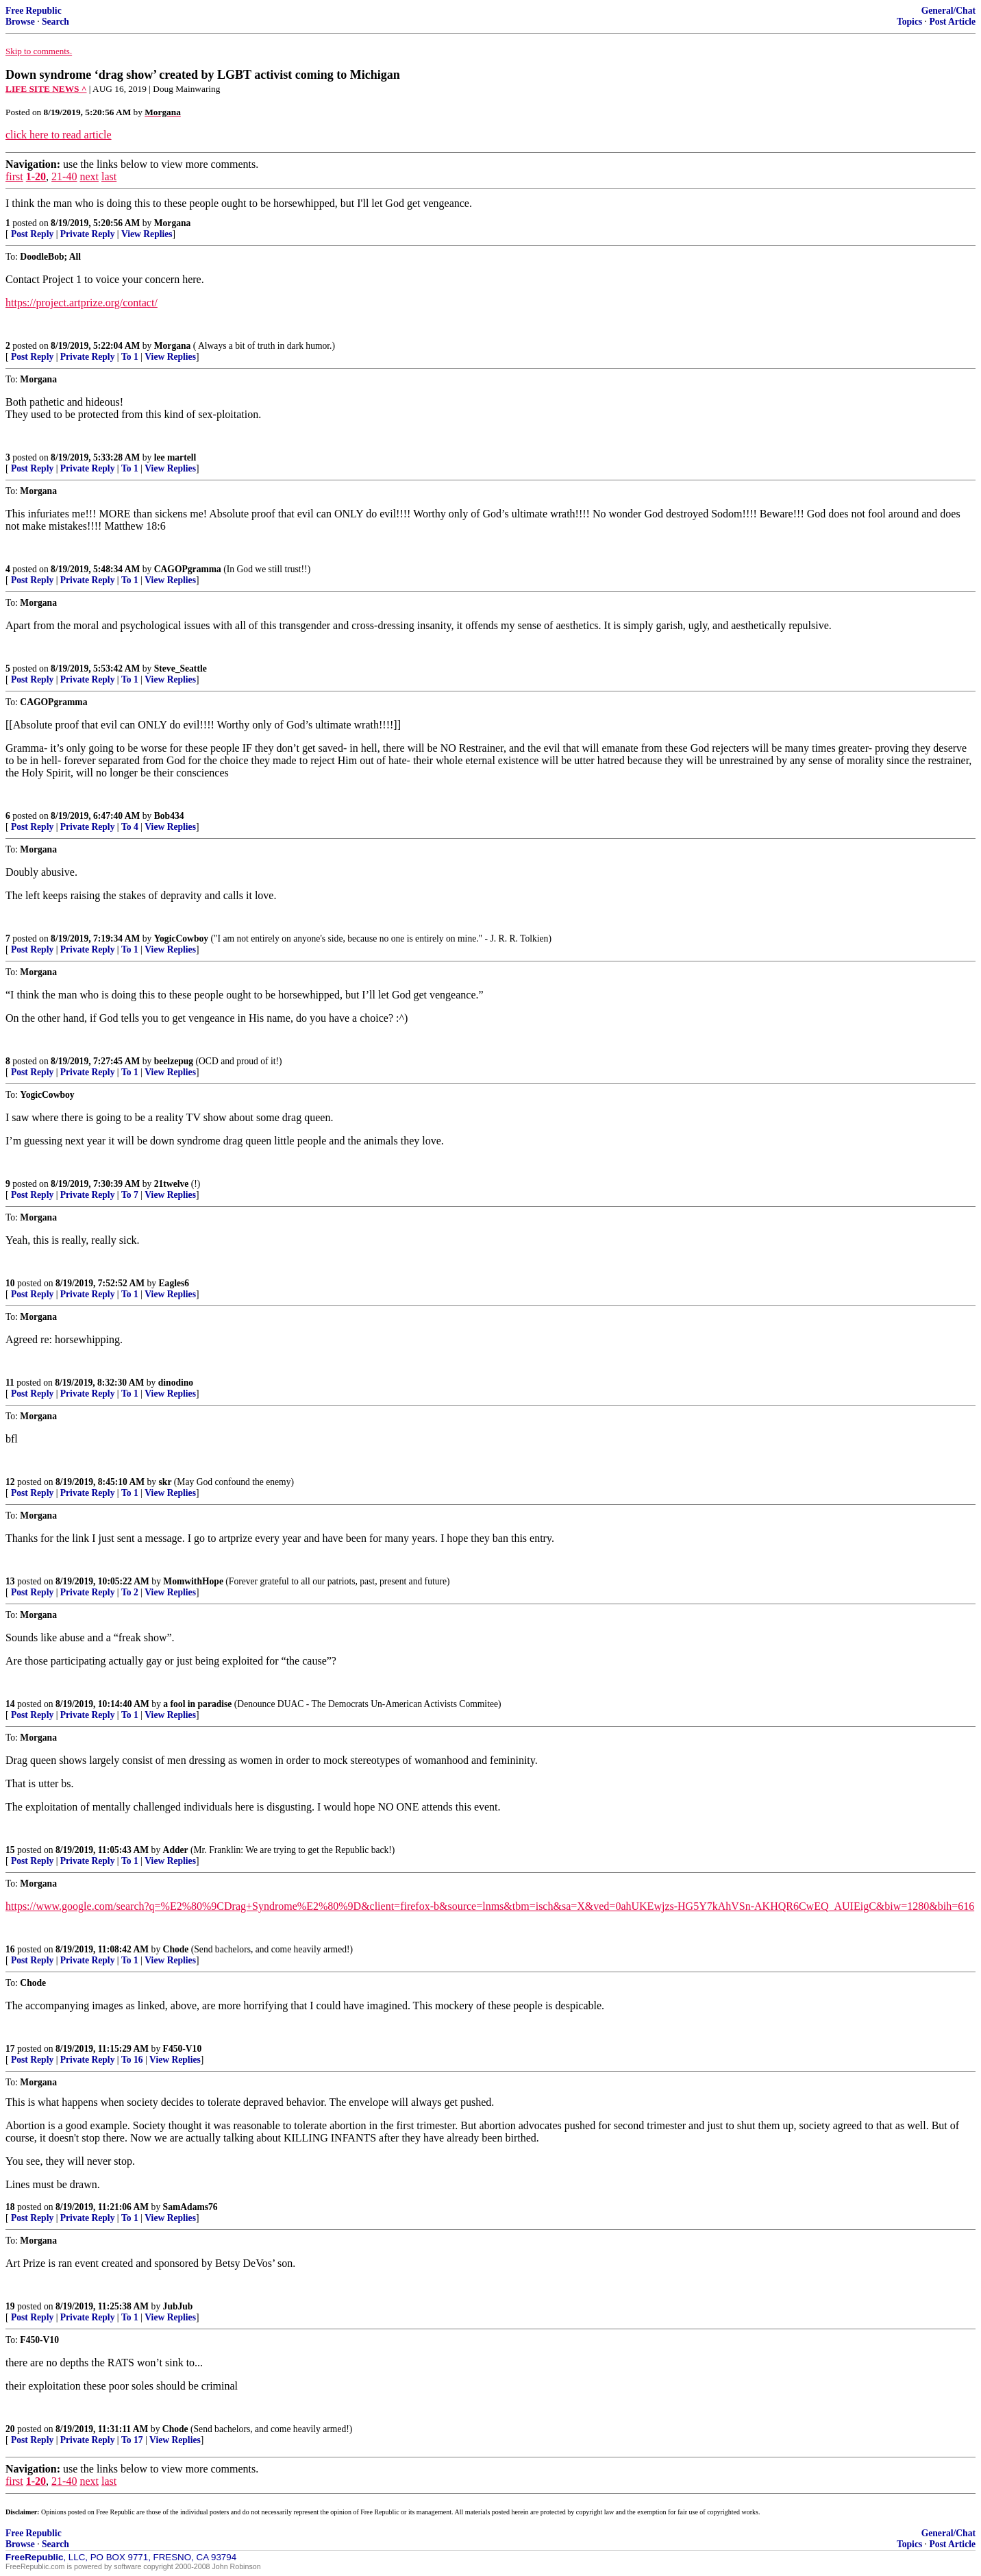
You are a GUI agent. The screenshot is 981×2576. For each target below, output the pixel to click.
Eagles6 (174, 1283)
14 (10, 1704)
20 (10, 2429)
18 (10, 2207)
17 (10, 2049)
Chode (176, 1949)
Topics (909, 21)
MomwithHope (193, 1581)
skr (165, 1482)
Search (55, 21)
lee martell (175, 457)
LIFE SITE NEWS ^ (45, 89)
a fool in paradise (197, 1704)
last (108, 176)
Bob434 (169, 816)
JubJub (178, 2306)
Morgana (172, 223)
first (14, 176)
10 (10, 1283)
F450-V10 (182, 2049)
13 (10, 1581)
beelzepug (173, 1061)
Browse (20, 21)
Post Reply (32, 234)
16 (10, 1949)
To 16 (132, 2059)
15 (10, 1850)
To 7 (129, 1195)
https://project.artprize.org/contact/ (81, 302)
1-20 (36, 176)
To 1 (129, 357)
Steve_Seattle (180, 668)
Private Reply (87, 234)
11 (9, 1382)
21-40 (64, 176)
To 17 (132, 2440)
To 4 (129, 827)
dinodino (175, 1382)
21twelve (171, 1184)
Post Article (952, 21)
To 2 (129, 1592)
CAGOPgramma (187, 569)
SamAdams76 (190, 2207)
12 (10, 1482)
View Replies (147, 234)
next (89, 176)
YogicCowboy (181, 938)
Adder (175, 1850)
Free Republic (33, 10)
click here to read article (58, 134)
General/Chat (948, 10)
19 (10, 2306)
